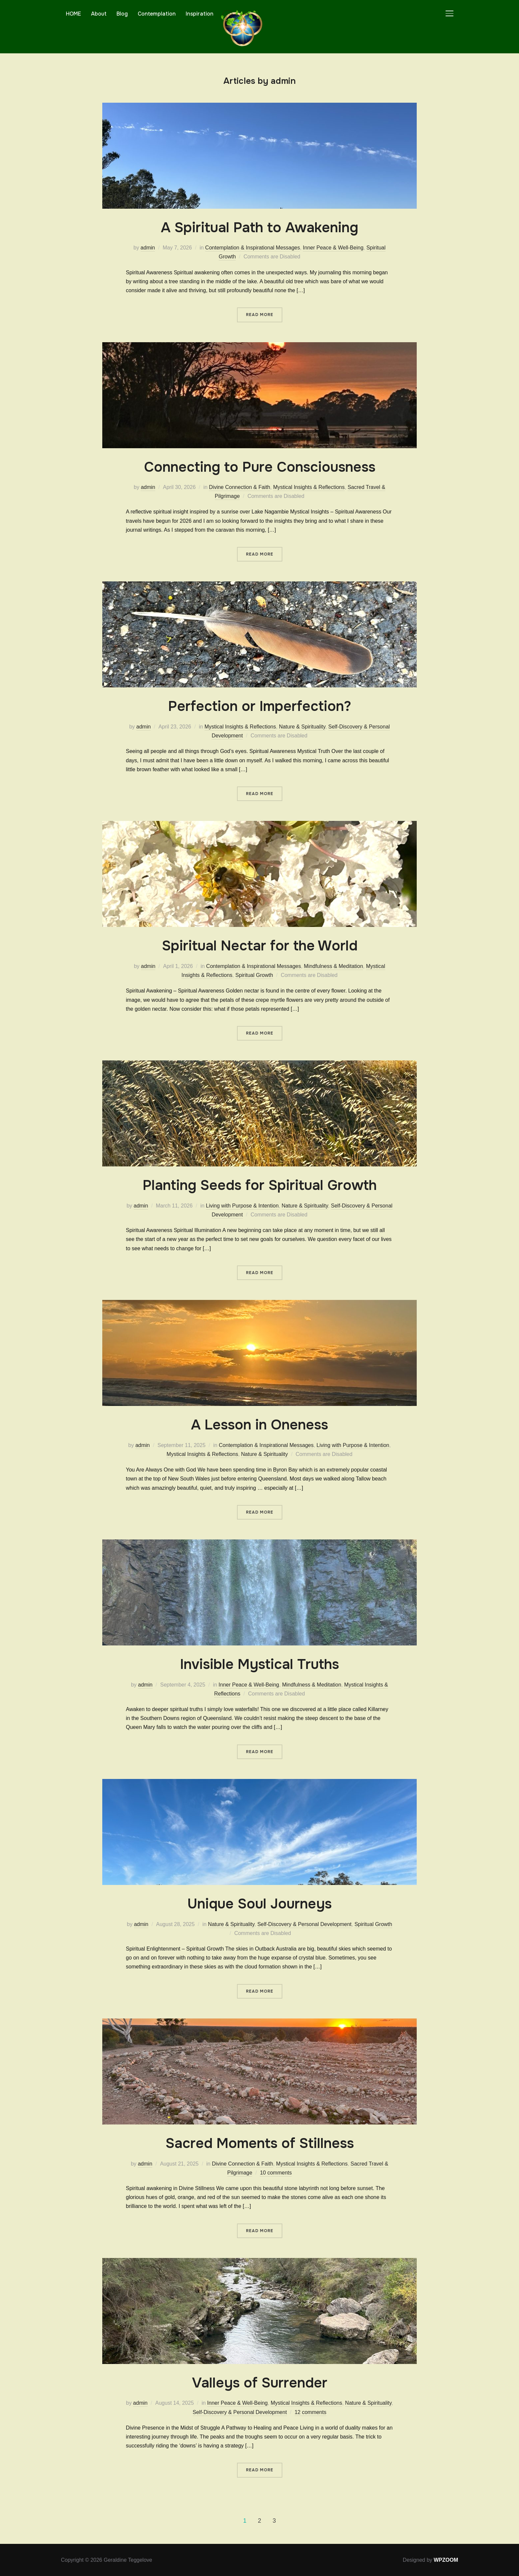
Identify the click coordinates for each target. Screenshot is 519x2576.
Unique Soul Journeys (259, 1904)
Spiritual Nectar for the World (259, 946)
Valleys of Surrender (259, 2383)
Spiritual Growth (254, 975)
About (99, 13)
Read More (259, 314)
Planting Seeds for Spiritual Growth (260, 1185)
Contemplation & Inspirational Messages (252, 247)
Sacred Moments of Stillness (259, 2143)
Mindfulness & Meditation (333, 966)
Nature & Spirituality (302, 726)
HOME (73, 13)
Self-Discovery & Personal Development (304, 1924)
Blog (122, 13)
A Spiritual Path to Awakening (259, 228)
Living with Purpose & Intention (242, 1205)
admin (148, 247)
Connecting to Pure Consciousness (259, 467)
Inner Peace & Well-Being (333, 247)
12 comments (310, 2412)
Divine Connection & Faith (239, 487)
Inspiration (199, 13)
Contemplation (157, 13)
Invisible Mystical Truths (259, 1664)
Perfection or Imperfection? (259, 706)
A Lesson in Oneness (259, 1425)
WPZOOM (446, 2560)
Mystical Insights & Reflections (309, 487)
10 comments (276, 2172)
